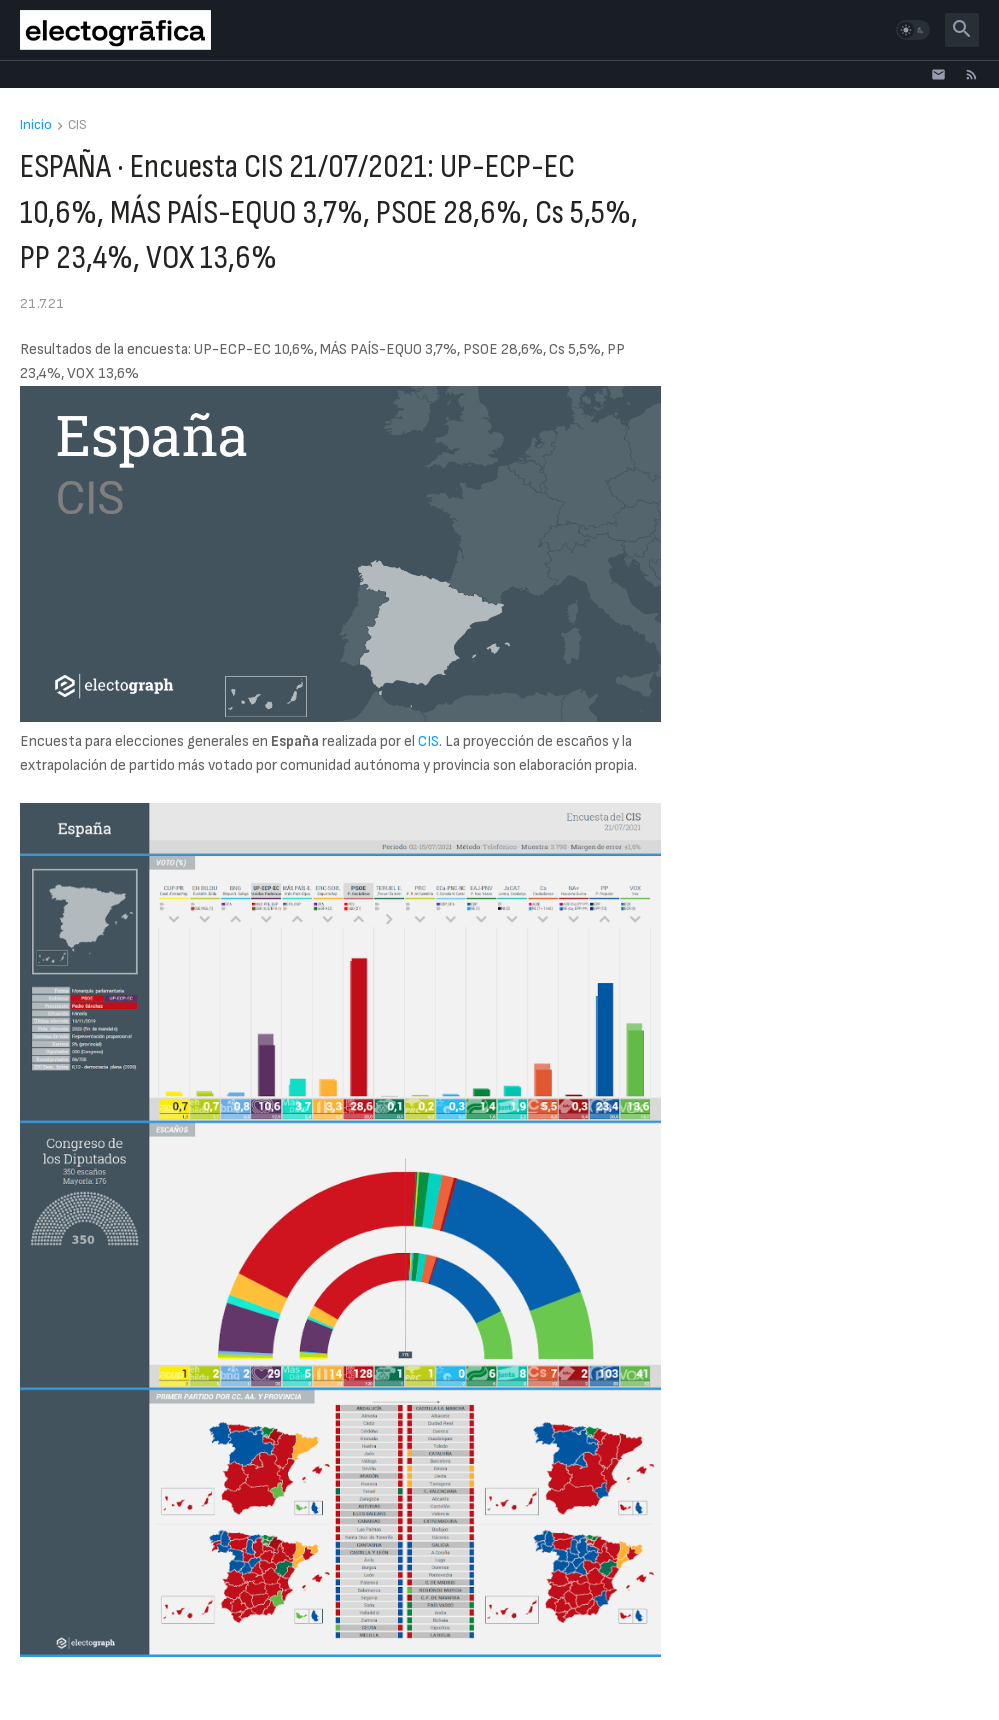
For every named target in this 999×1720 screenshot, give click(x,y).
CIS (77, 125)
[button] (913, 30)
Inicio (36, 125)
